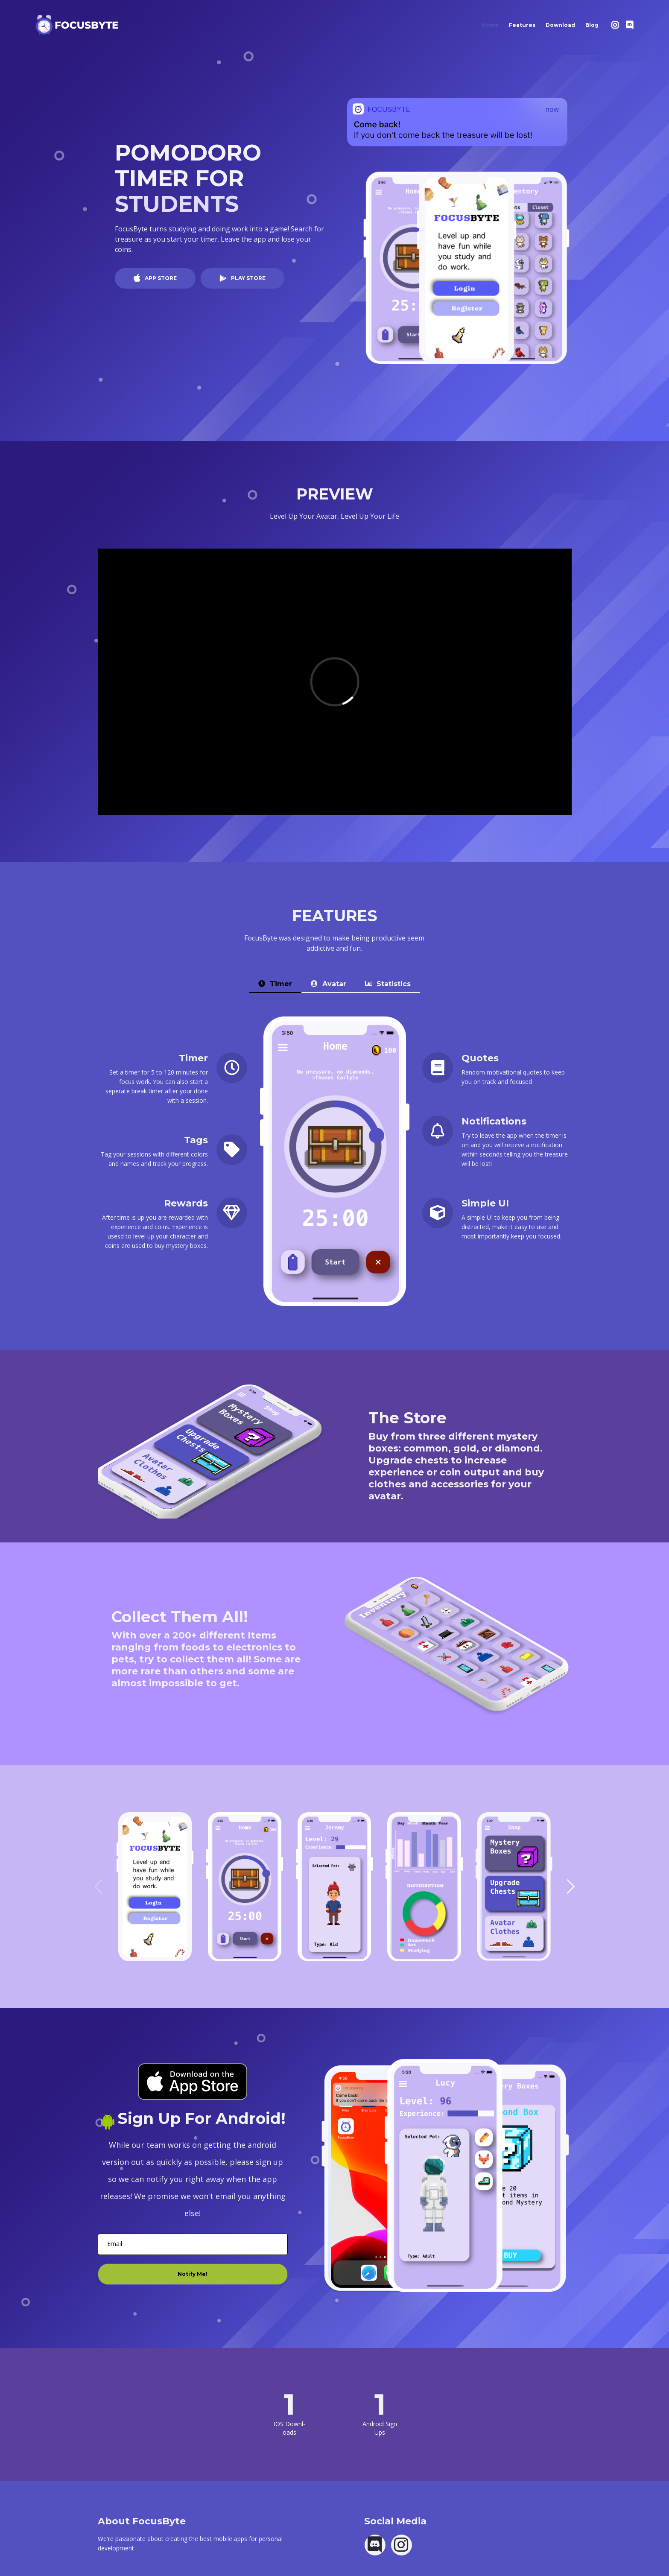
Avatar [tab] (328, 984)
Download (560, 25)
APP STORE (160, 278)
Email (114, 2244)
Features (522, 25)
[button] (570, 1886)
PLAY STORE (248, 278)
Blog (594, 23)
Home (493, 23)
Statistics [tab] (388, 984)
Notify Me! (192, 2274)
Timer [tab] (275, 984)
